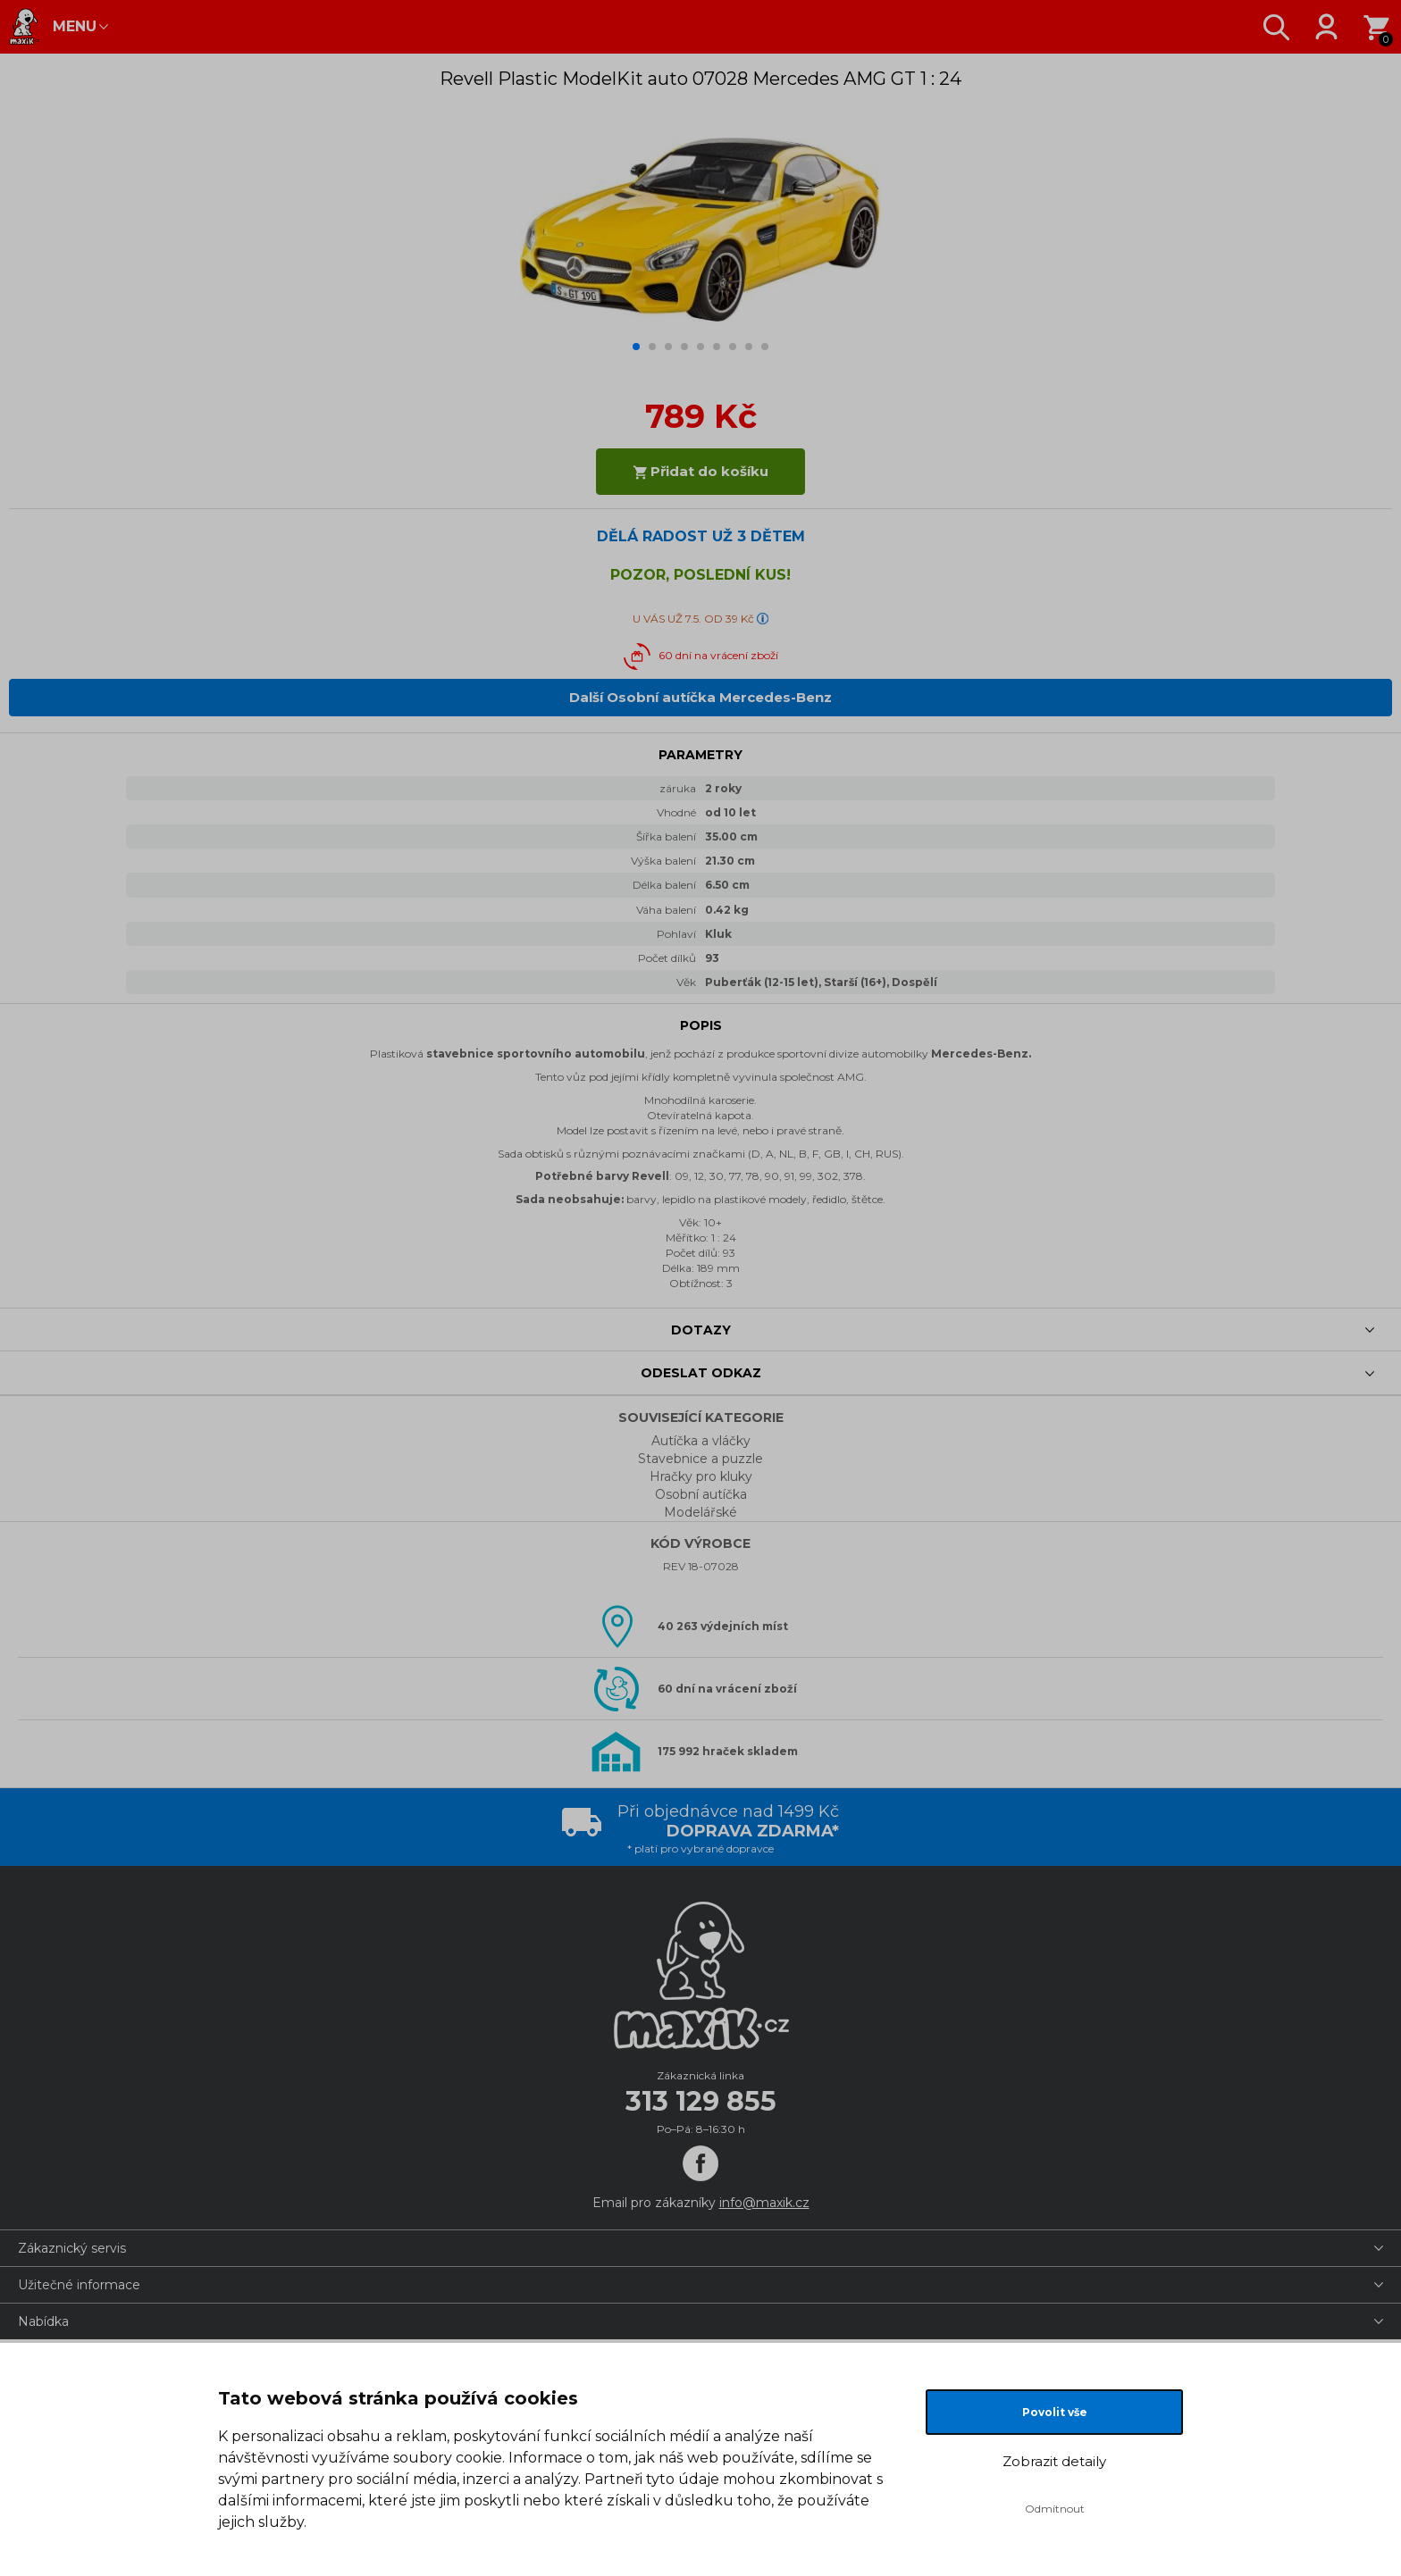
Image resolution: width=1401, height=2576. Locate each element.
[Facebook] (700, 2163)
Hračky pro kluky (701, 1476)
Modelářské (700, 1512)
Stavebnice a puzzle (700, 1459)
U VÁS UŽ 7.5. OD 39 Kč (693, 618)
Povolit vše (1054, 2412)
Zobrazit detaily (1054, 2461)
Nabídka (43, 2321)
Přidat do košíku (700, 471)
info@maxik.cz (764, 2203)
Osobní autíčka (701, 1494)
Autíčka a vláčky (701, 1441)
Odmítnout (1055, 2508)
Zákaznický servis (72, 2248)
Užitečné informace (79, 2285)
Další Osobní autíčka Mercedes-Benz (700, 697)
